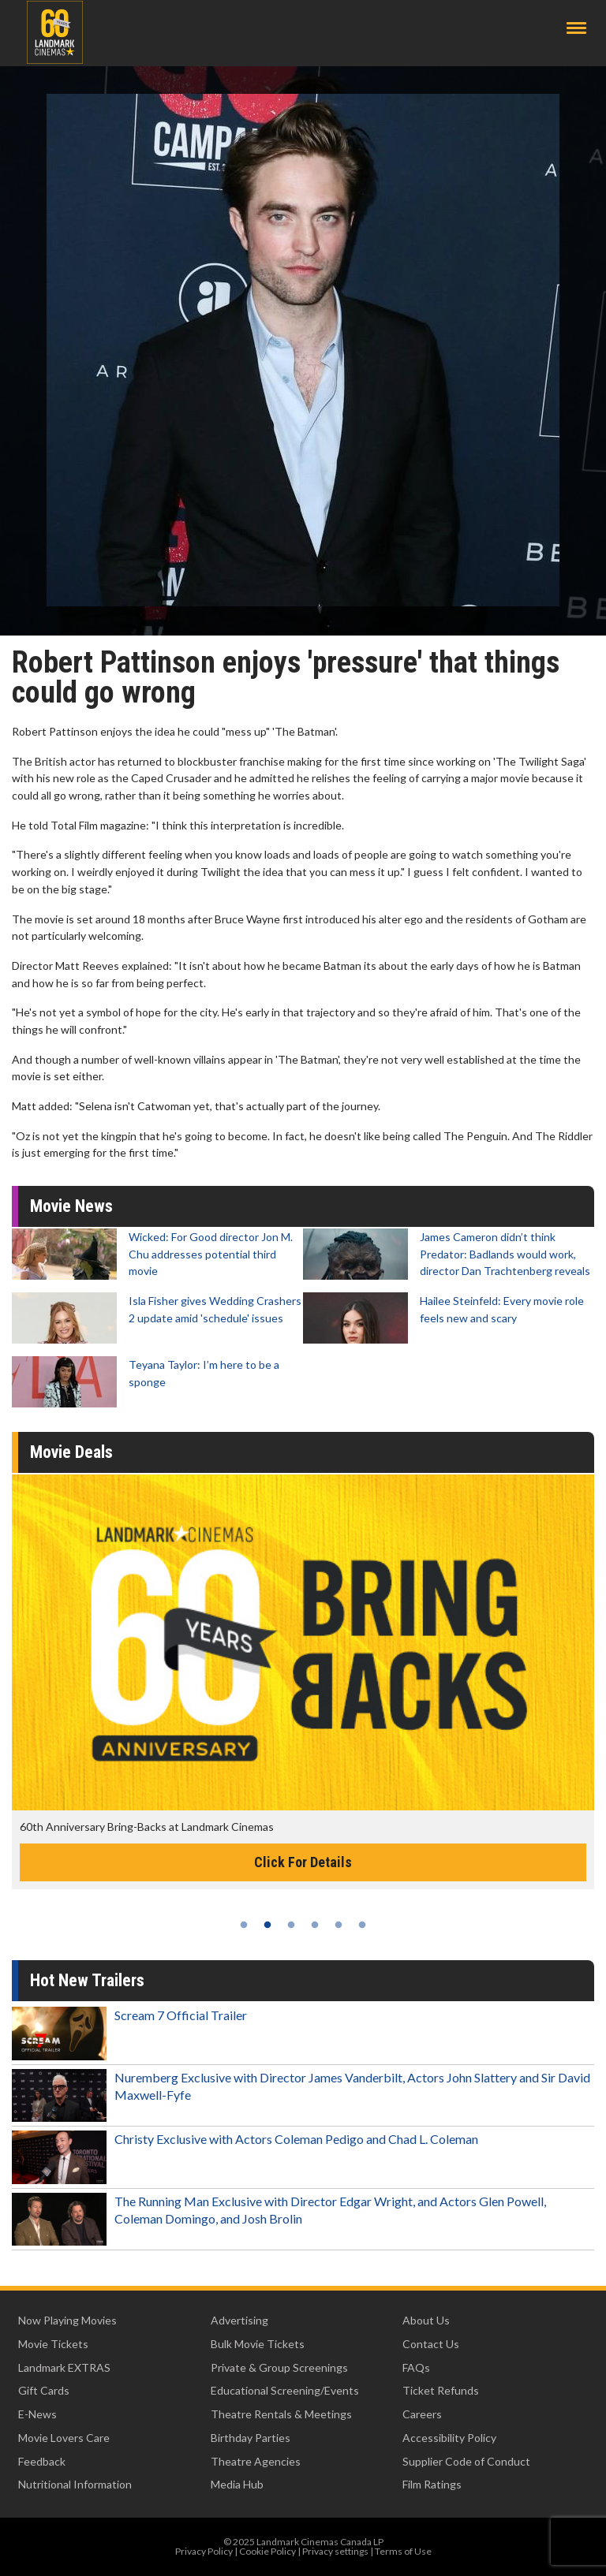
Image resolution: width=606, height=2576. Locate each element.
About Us (426, 2320)
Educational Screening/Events (285, 2390)
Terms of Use (403, 2551)
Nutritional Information (75, 2484)
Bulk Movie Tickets (258, 2343)
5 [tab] (338, 1925)
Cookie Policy (267, 2551)
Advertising (239, 2320)
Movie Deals (71, 1452)
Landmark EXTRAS (64, 2367)
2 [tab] (267, 1925)
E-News (37, 2414)
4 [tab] (315, 1925)
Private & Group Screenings (279, 2367)
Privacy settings (335, 2551)
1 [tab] (244, 1925)
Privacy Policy (204, 2551)
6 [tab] (362, 1925)
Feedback (41, 2461)
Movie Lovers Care (64, 2437)
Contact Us (430, 2343)
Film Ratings (432, 2484)
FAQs (416, 2367)
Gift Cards (43, 2390)
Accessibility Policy (449, 2437)
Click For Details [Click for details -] (303, 1862)
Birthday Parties (250, 2437)
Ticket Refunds (440, 2390)
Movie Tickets (53, 2343)
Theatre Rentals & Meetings (281, 2414)
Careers (422, 2414)
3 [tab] (291, 1925)
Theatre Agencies (256, 2461)
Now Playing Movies (67, 2320)
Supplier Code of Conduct (466, 2461)
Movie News (71, 1206)
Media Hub (237, 2484)
